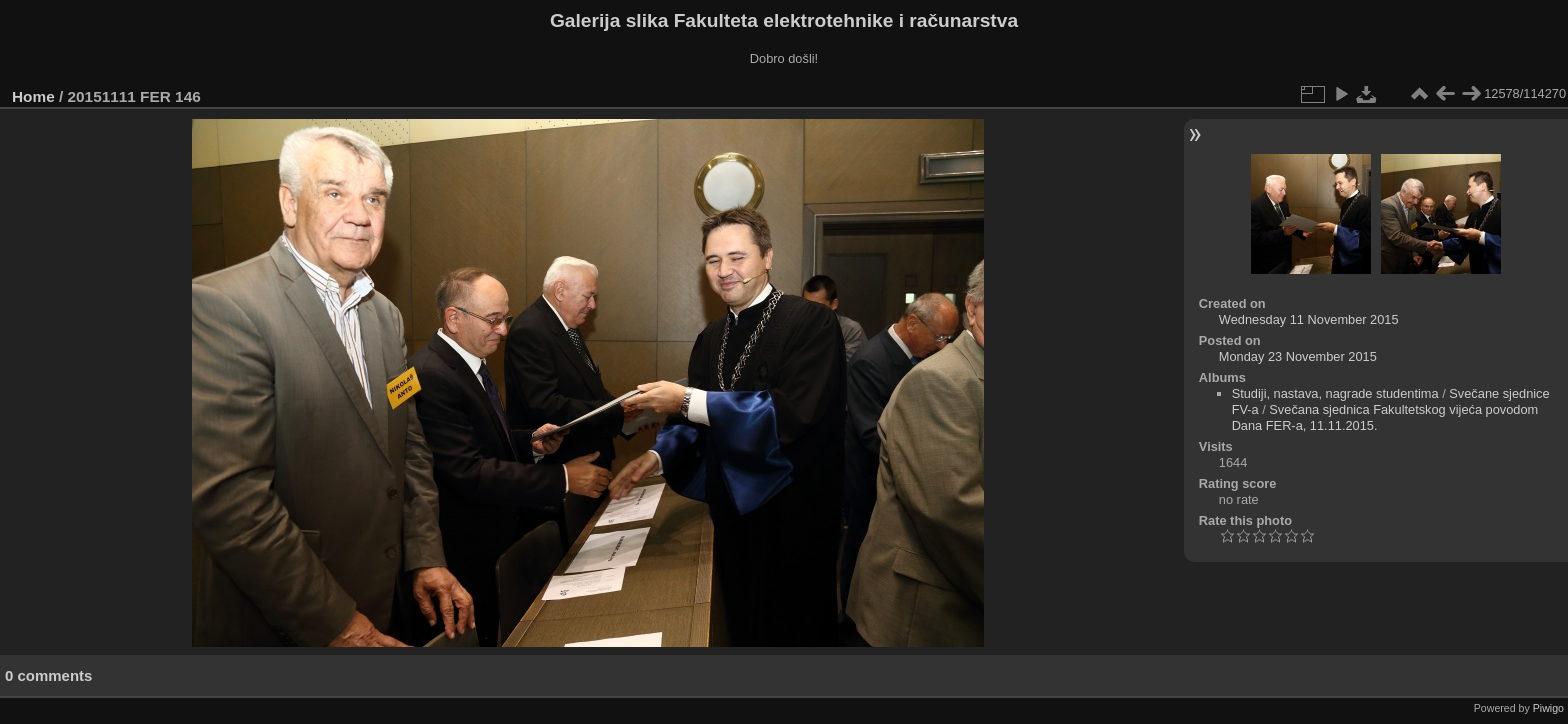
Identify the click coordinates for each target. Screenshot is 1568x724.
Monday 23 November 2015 (1298, 356)
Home (33, 96)
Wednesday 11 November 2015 (1309, 319)
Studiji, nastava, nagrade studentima (1335, 393)
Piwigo (1548, 708)
